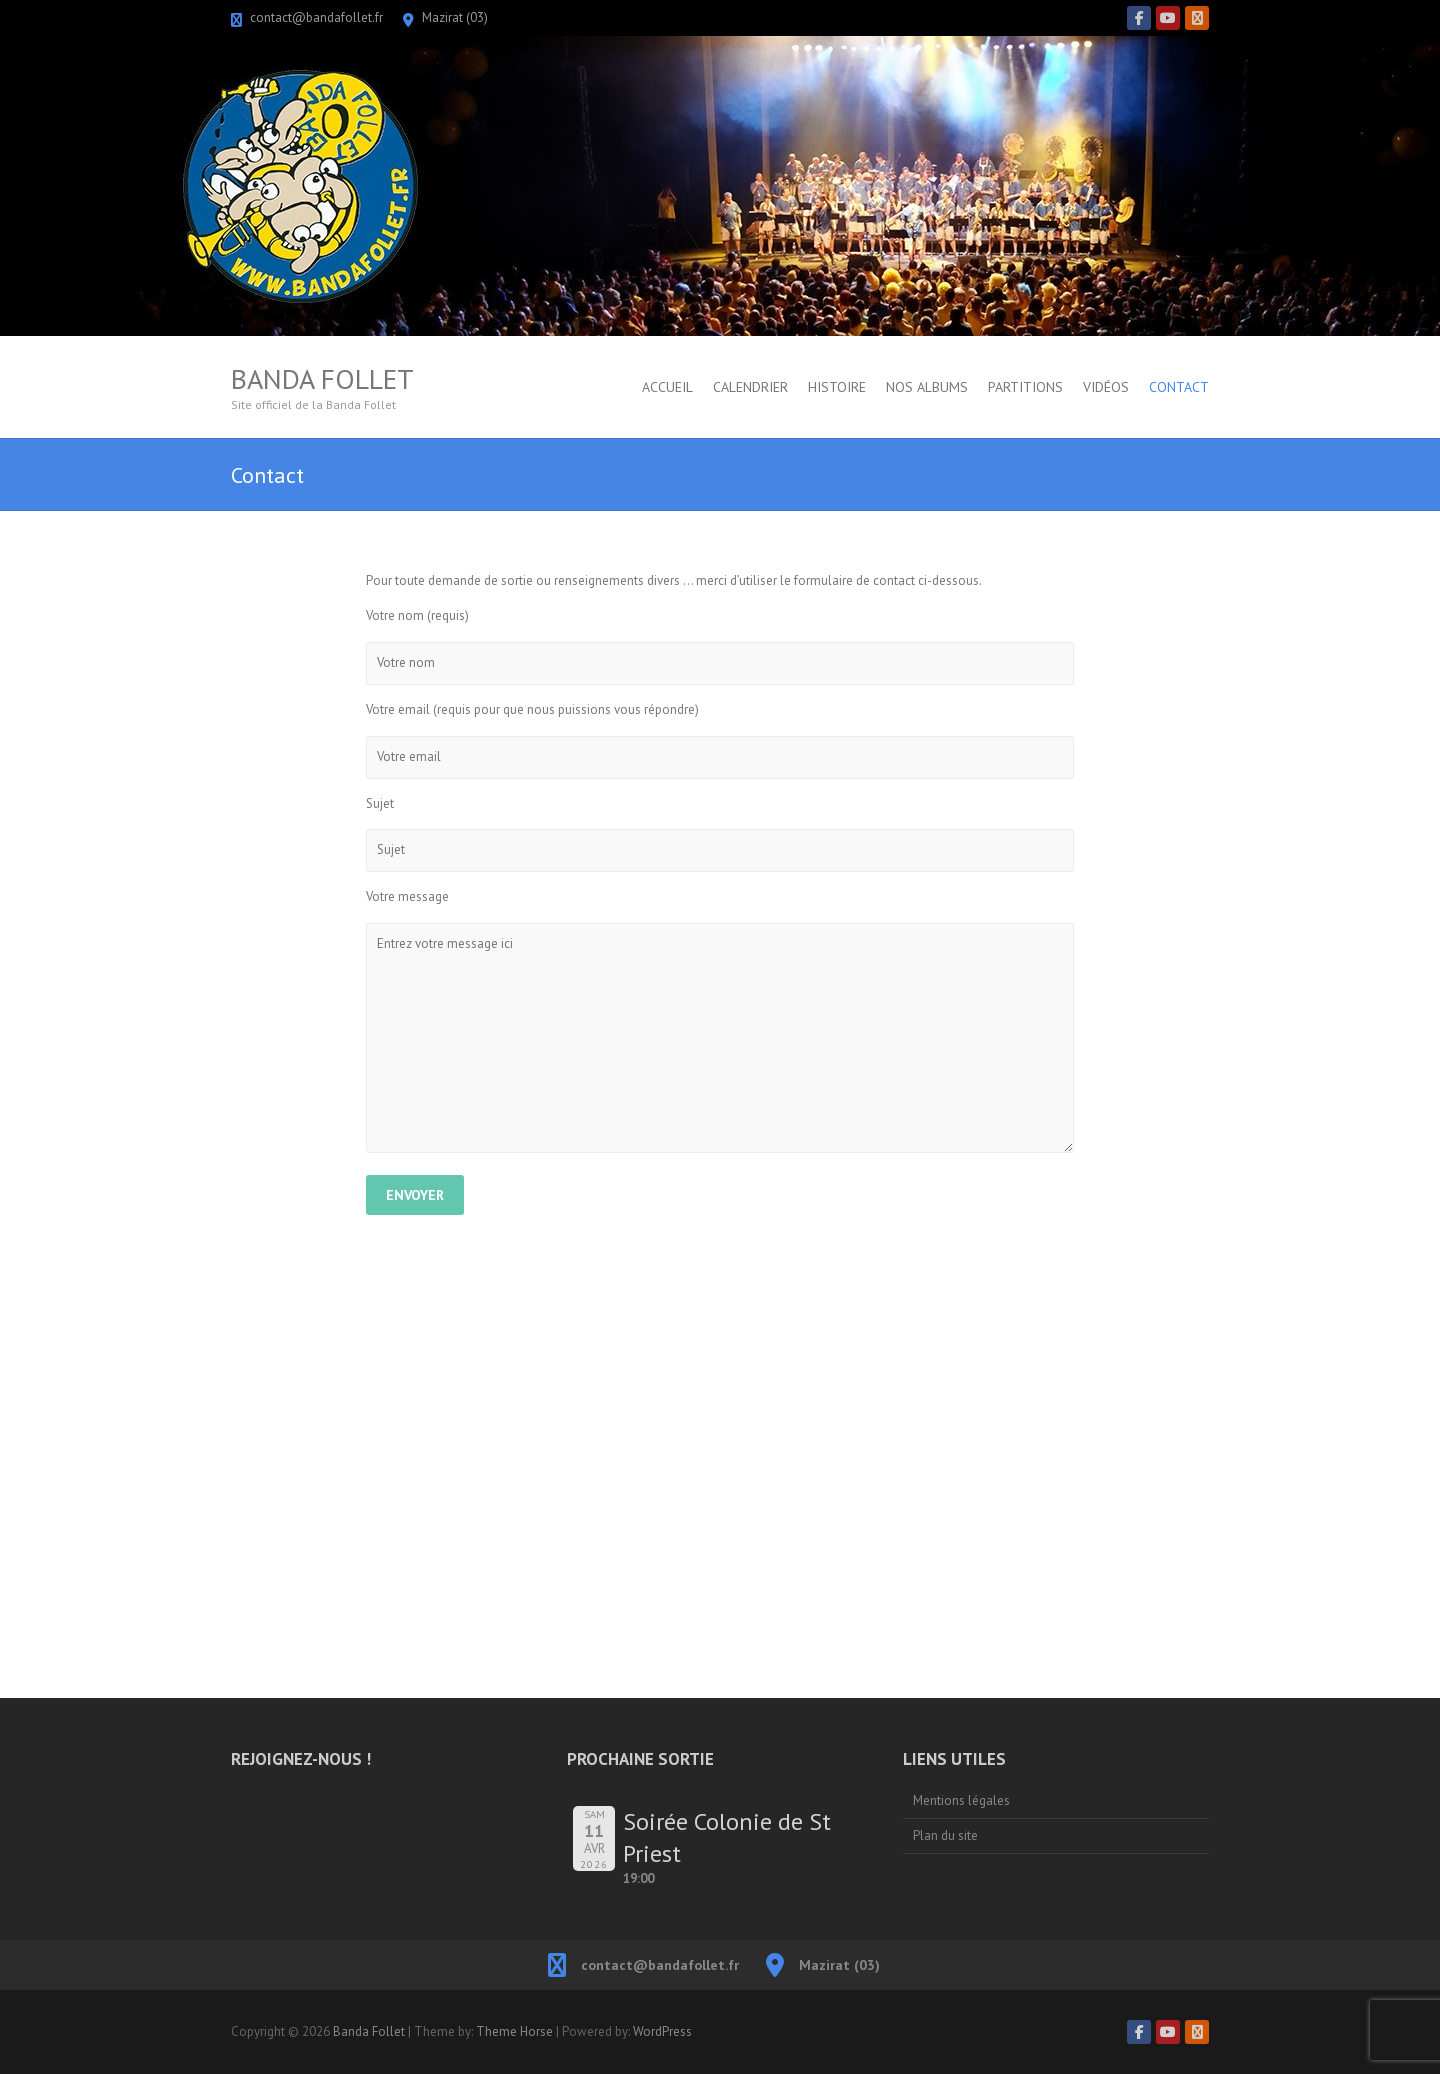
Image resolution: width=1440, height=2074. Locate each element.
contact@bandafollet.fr (316, 17)
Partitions (1025, 387)
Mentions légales (961, 1800)
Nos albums (927, 387)
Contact (1179, 387)
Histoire (837, 387)
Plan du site (945, 1835)
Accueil (667, 387)
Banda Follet (322, 379)
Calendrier (750, 387)
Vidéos (1106, 387)
